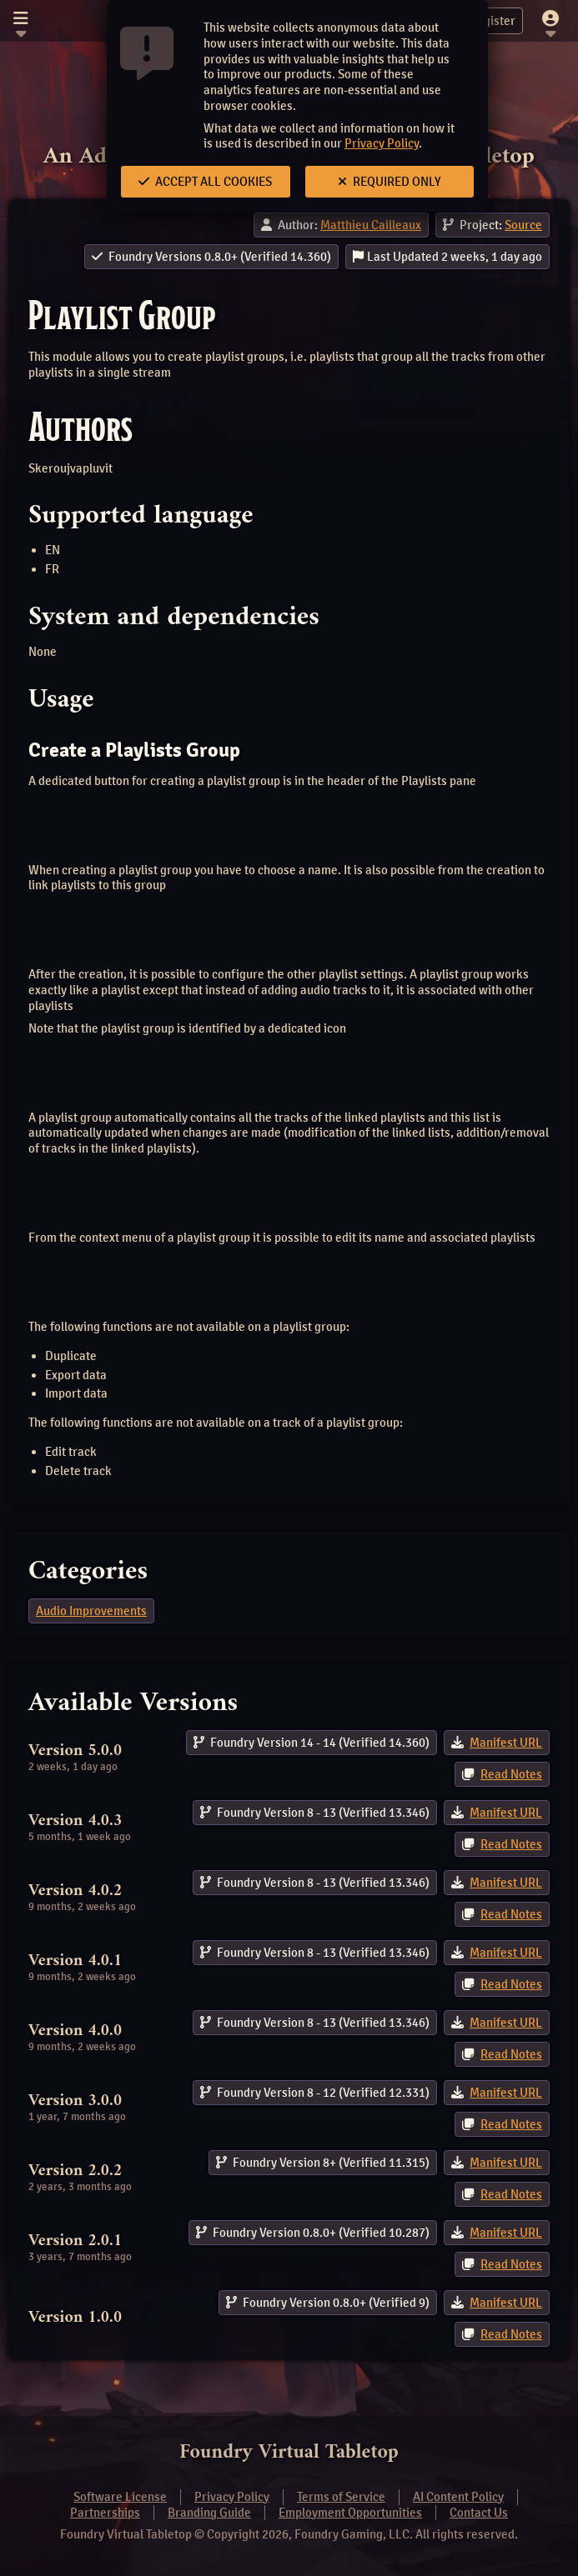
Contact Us (479, 2512)
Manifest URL (506, 1742)
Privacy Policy (381, 143)
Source (523, 225)
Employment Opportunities (350, 2512)
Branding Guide (209, 2512)
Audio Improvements (91, 1610)
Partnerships (105, 2512)
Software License (120, 2496)
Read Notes (511, 1774)
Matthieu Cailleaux (370, 225)
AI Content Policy (458, 2496)
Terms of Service (341, 2496)
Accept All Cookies (205, 181)
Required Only (389, 181)
